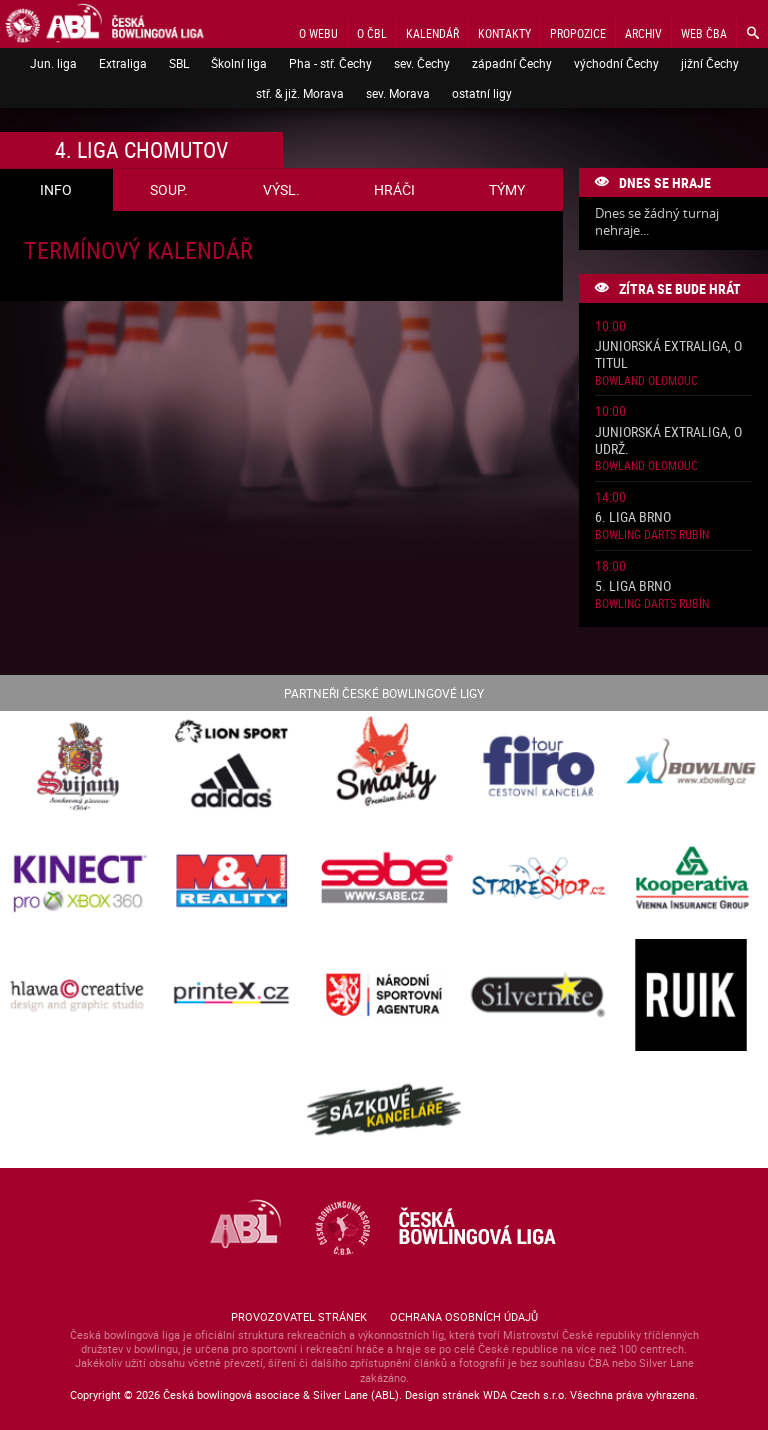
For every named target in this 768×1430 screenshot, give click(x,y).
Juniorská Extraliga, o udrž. (668, 441)
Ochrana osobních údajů (464, 1316)
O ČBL (372, 33)
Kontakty (504, 33)
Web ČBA (704, 33)
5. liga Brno (633, 586)
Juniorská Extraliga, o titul (668, 355)
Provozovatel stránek (299, 1316)
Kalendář (432, 33)
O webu (318, 33)
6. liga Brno (633, 517)
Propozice (578, 33)
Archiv (643, 33)
